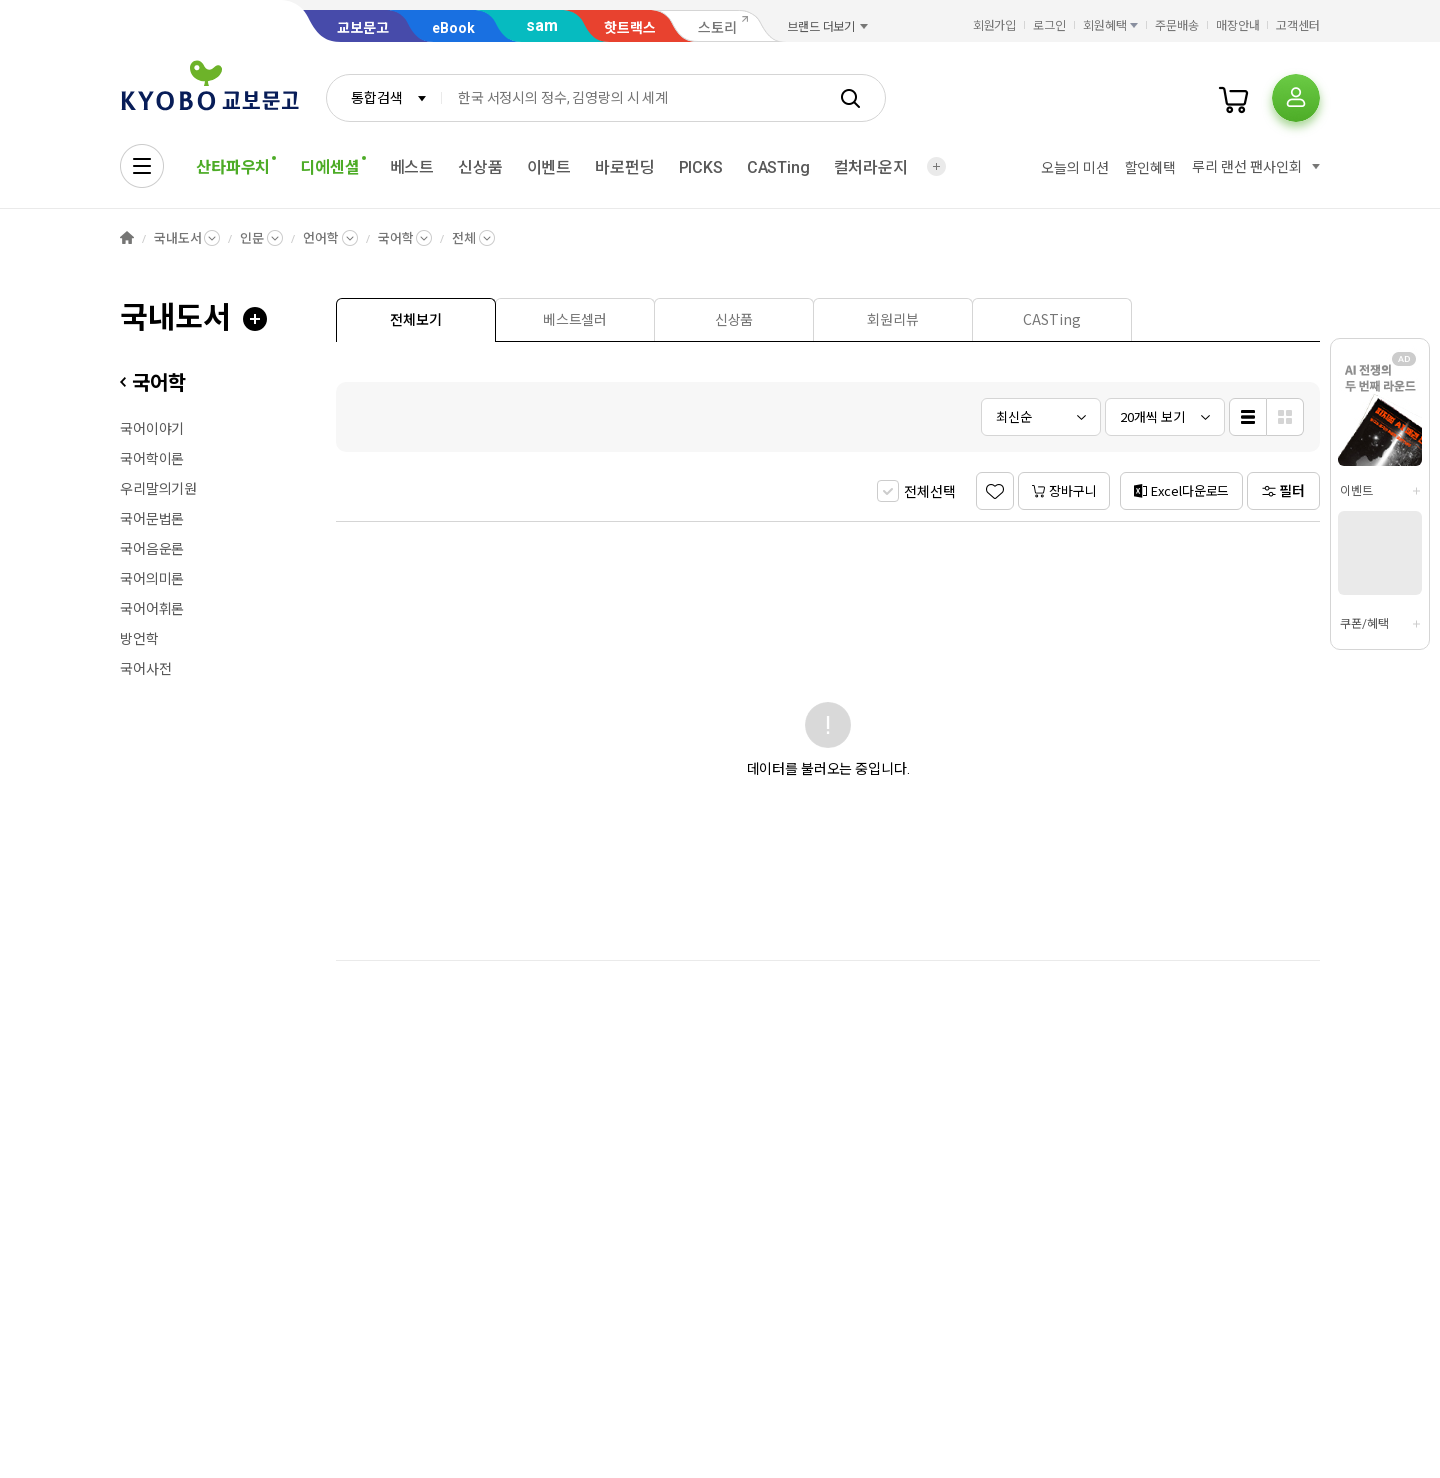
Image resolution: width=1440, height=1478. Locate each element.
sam (542, 25)
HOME (127, 238)
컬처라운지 (871, 167)
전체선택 (929, 492)
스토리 (717, 28)
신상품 (480, 167)
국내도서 (177, 238)
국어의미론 (152, 579)
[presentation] (416, 320)
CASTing (778, 167)
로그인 (1049, 26)
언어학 (321, 238)
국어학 (396, 238)
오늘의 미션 (1074, 168)
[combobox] (384, 98)
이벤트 (549, 167)
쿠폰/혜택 (1364, 624)
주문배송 (1177, 26)
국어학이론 (152, 459)
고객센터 (1298, 26)
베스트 (412, 167)
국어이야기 (152, 429)
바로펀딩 (624, 167)
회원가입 (995, 26)
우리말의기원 (158, 489)
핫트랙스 (630, 28)
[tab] (416, 319)
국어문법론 (152, 519)
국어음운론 (152, 549)
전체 (464, 238)
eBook (453, 28)
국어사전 (145, 669)
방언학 (139, 639)
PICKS (701, 167)
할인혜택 (1150, 168)
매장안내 (1238, 26)
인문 (252, 238)
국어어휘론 (152, 609)
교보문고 (363, 28)
